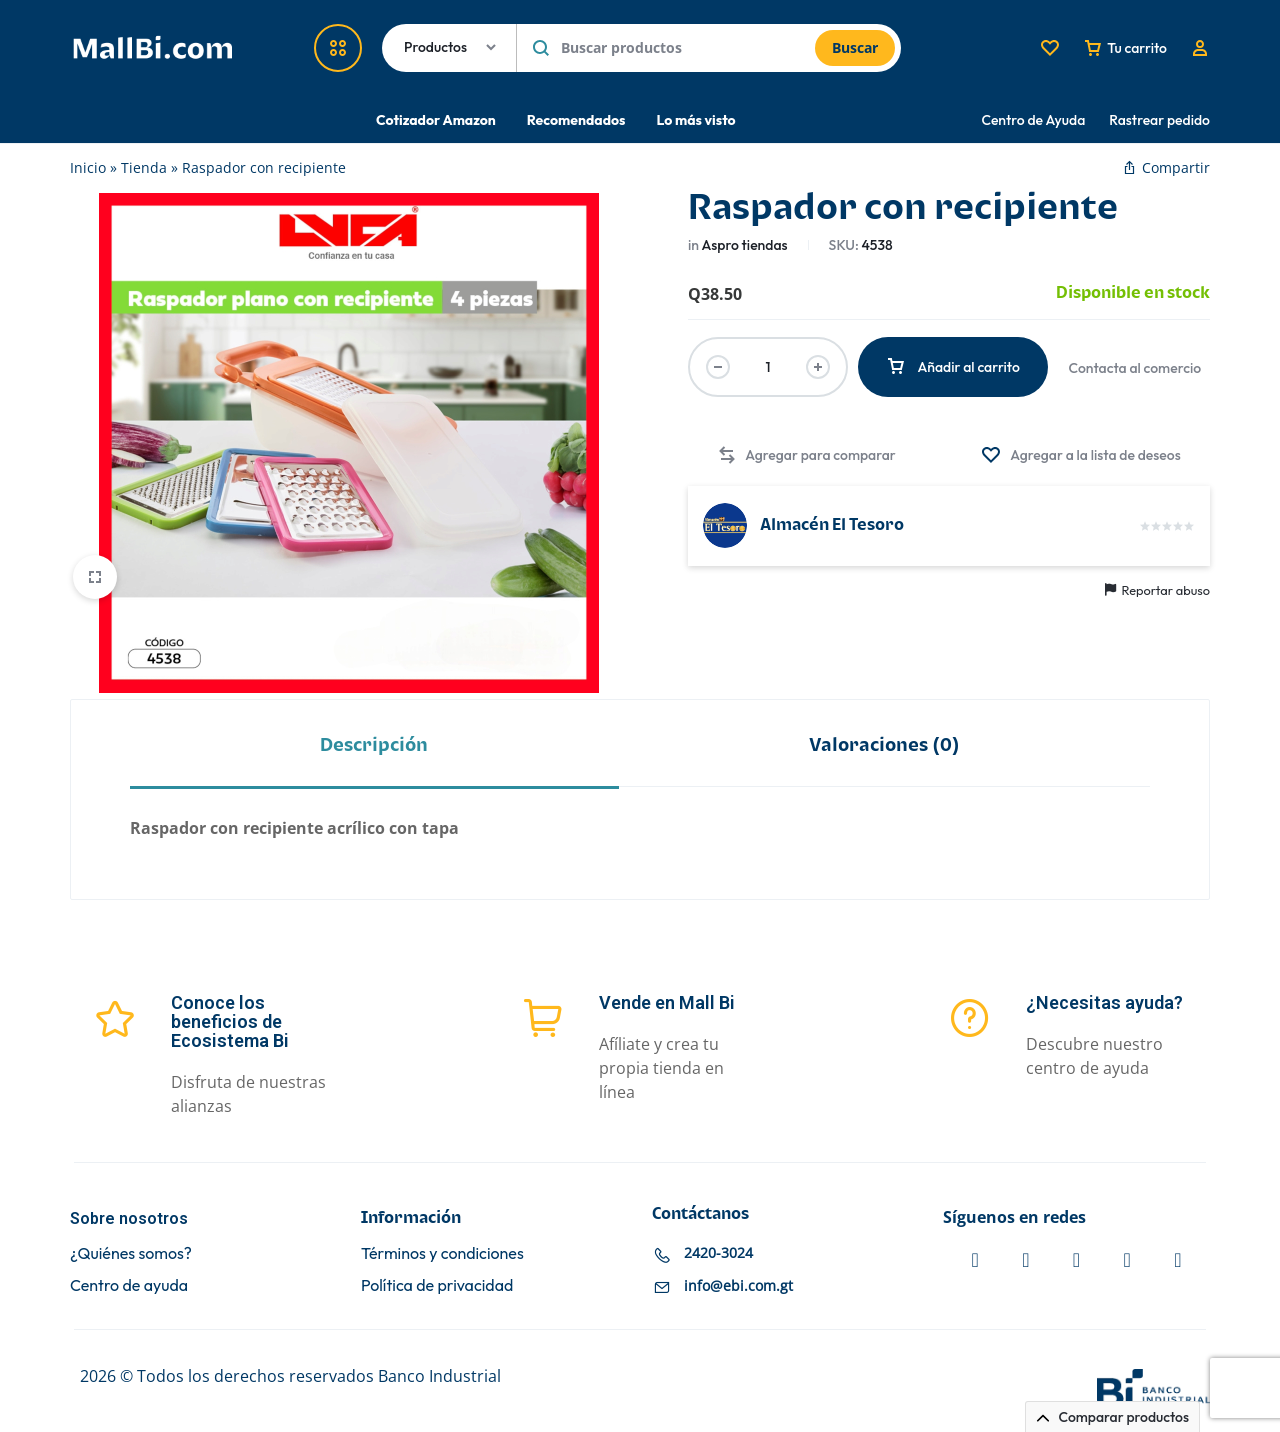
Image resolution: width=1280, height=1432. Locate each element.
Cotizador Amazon (436, 120)
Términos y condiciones (442, 1253)
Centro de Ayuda (1034, 120)
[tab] (374, 744)
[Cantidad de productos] (768, 367)
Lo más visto (695, 120)
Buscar (855, 47)
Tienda (144, 167)
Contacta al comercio (1135, 368)
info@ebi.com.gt (738, 1286)
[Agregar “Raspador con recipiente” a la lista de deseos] (1080, 455)
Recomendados (576, 120)
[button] (806, 455)
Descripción (374, 745)
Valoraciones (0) (884, 745)
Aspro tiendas (744, 245)
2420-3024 (718, 1253)
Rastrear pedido (1159, 120)
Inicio (88, 167)
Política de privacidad (437, 1285)
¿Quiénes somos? (131, 1253)
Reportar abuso (1157, 590)
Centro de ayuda (129, 1285)
